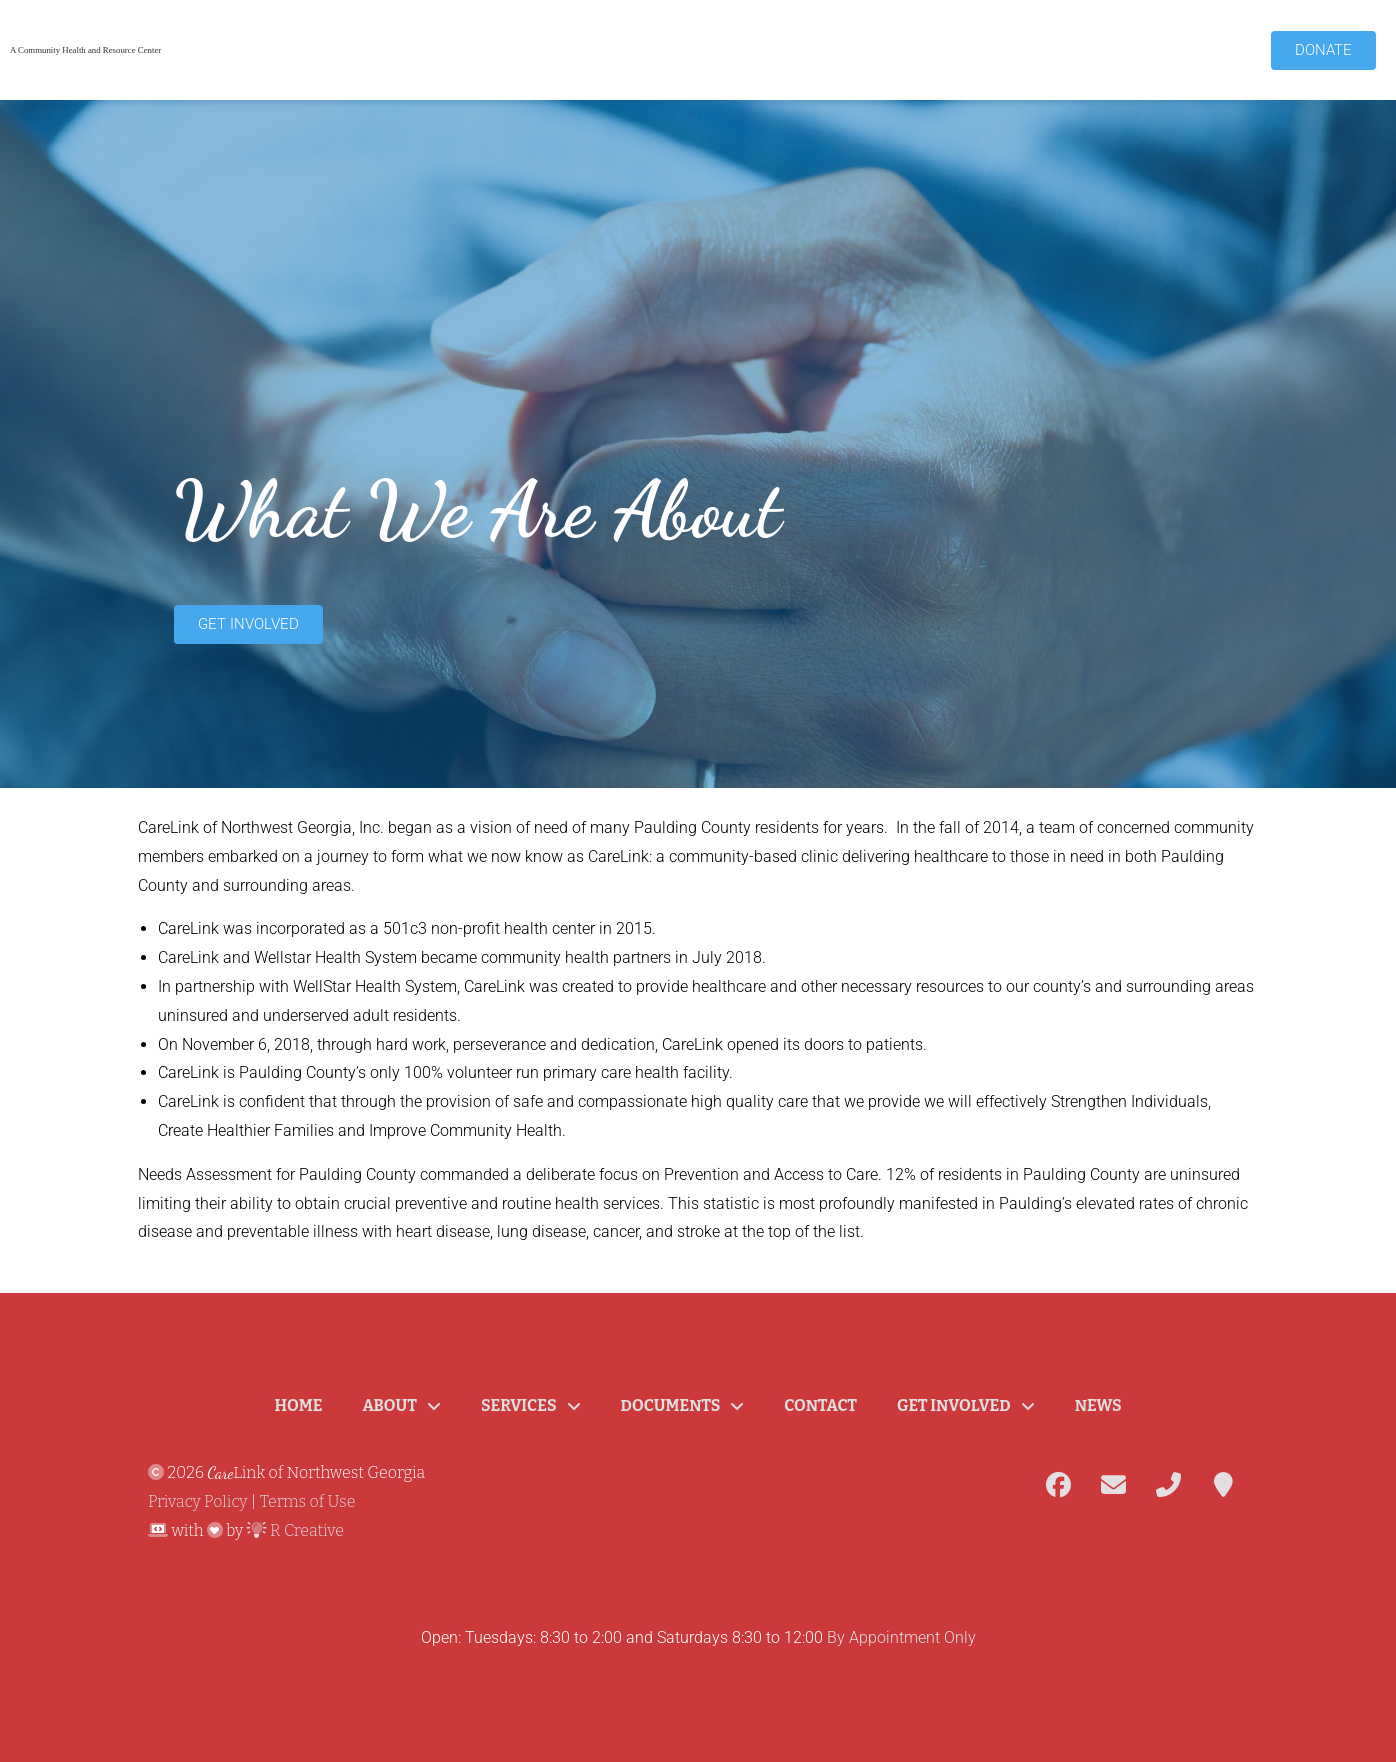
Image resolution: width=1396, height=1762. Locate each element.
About (401, 1406)
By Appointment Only (901, 1637)
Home (298, 1405)
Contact (820, 1405)
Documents (683, 1406)
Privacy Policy (197, 1501)
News (1098, 1405)
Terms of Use (308, 1501)
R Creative (295, 1530)
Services (530, 1406)
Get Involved (966, 1406)
